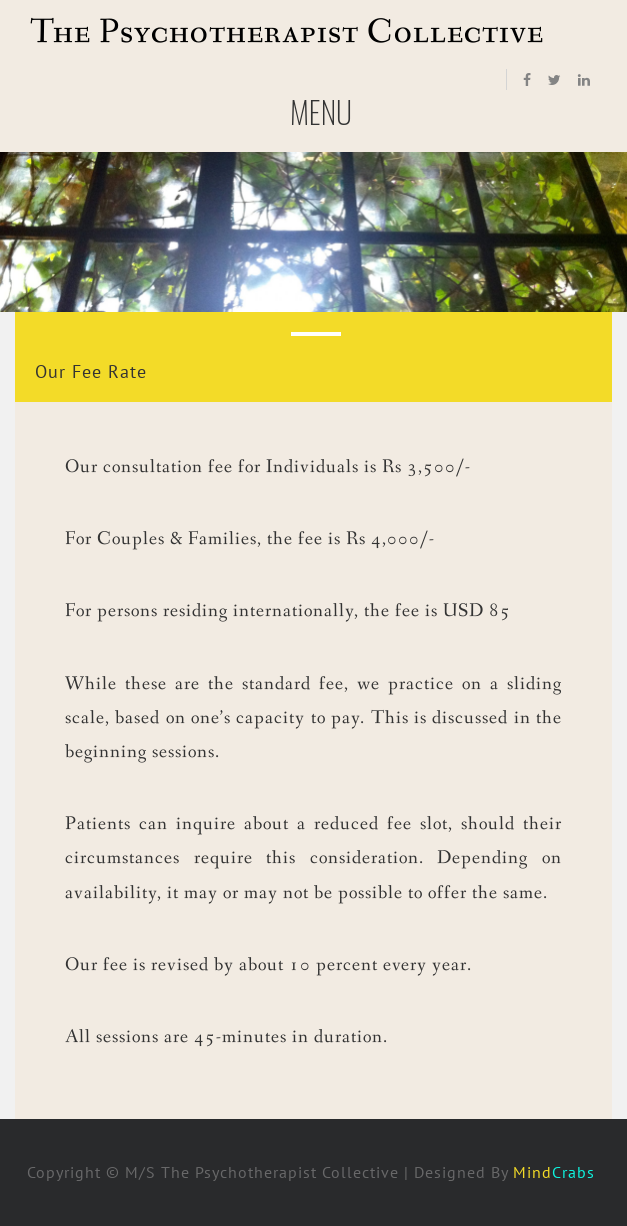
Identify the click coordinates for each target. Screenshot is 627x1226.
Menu (321, 119)
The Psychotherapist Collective (287, 33)
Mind (556, 1172)
